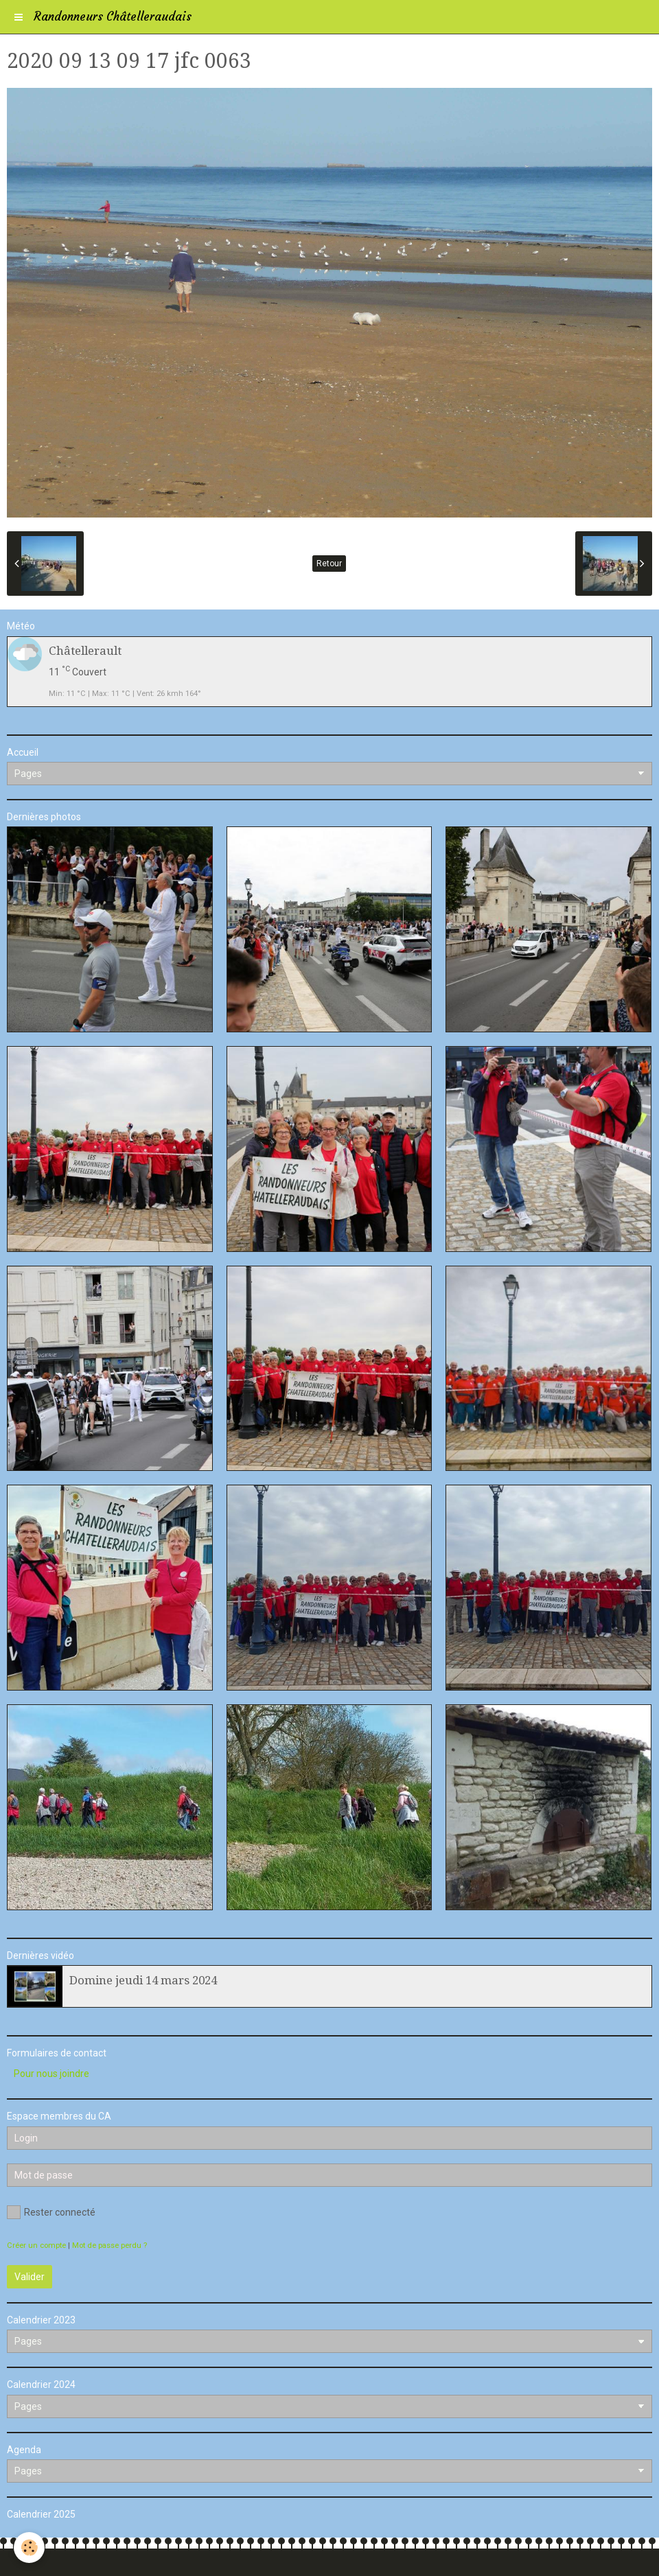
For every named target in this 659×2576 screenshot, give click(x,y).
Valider (29, 2276)
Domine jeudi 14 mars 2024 (143, 1980)
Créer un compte (36, 2245)
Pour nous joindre (51, 2073)
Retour (329, 563)
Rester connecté (51, 2212)
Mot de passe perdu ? (109, 2245)
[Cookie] (29, 2547)
